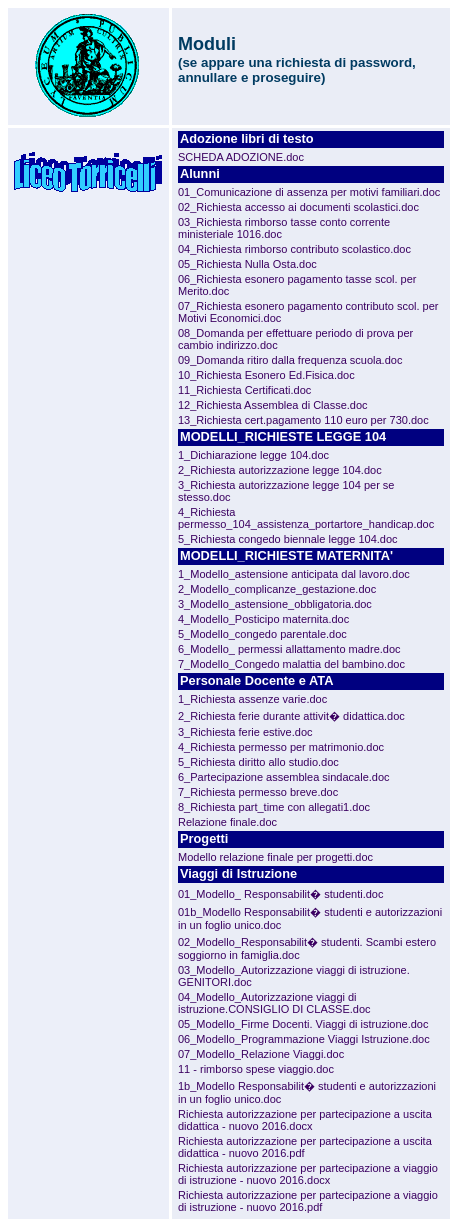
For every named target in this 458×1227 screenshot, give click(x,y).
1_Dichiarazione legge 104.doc (253, 455)
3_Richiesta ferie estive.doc (245, 732)
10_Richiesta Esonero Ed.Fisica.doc (266, 375)
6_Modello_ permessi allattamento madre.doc (289, 649)
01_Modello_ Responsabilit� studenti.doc (280, 894)
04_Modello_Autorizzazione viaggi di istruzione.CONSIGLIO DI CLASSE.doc (274, 1003)
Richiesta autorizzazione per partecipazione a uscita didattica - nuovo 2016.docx (305, 1120)
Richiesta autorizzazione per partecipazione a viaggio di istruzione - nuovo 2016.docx (308, 1174)
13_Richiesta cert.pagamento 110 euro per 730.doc (303, 420)
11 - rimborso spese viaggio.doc (256, 1069)
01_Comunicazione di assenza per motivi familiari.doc (309, 192)
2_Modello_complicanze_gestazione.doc (277, 589)
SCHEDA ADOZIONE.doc (241, 157)
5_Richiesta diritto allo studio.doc (258, 762)
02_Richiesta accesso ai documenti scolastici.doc (298, 207)
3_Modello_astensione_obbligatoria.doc (275, 604)
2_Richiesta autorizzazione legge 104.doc (280, 470)
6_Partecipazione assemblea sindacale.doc (284, 777)
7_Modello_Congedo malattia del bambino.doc (291, 664)
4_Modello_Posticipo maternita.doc (263, 619)
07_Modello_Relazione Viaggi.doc (261, 1054)
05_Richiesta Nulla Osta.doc (247, 264)
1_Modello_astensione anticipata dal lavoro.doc (294, 574)
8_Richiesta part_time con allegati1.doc (274, 807)
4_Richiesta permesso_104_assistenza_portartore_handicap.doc (306, 518)
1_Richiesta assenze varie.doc (252, 699)
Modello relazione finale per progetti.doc (275, 857)
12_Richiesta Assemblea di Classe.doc (273, 405)
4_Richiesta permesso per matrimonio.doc (281, 747)
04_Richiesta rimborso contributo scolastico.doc (294, 249)
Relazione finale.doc (227, 822)
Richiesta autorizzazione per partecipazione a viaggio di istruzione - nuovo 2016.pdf (308, 1201)
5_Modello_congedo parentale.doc (262, 634)
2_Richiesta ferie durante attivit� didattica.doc (291, 716)
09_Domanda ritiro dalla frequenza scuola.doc (290, 360)
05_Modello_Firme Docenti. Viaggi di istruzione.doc (303, 1024)
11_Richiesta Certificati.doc (244, 390)
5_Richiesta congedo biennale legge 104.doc (288, 539)
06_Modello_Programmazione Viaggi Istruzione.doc (304, 1039)
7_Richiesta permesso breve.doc (258, 792)
